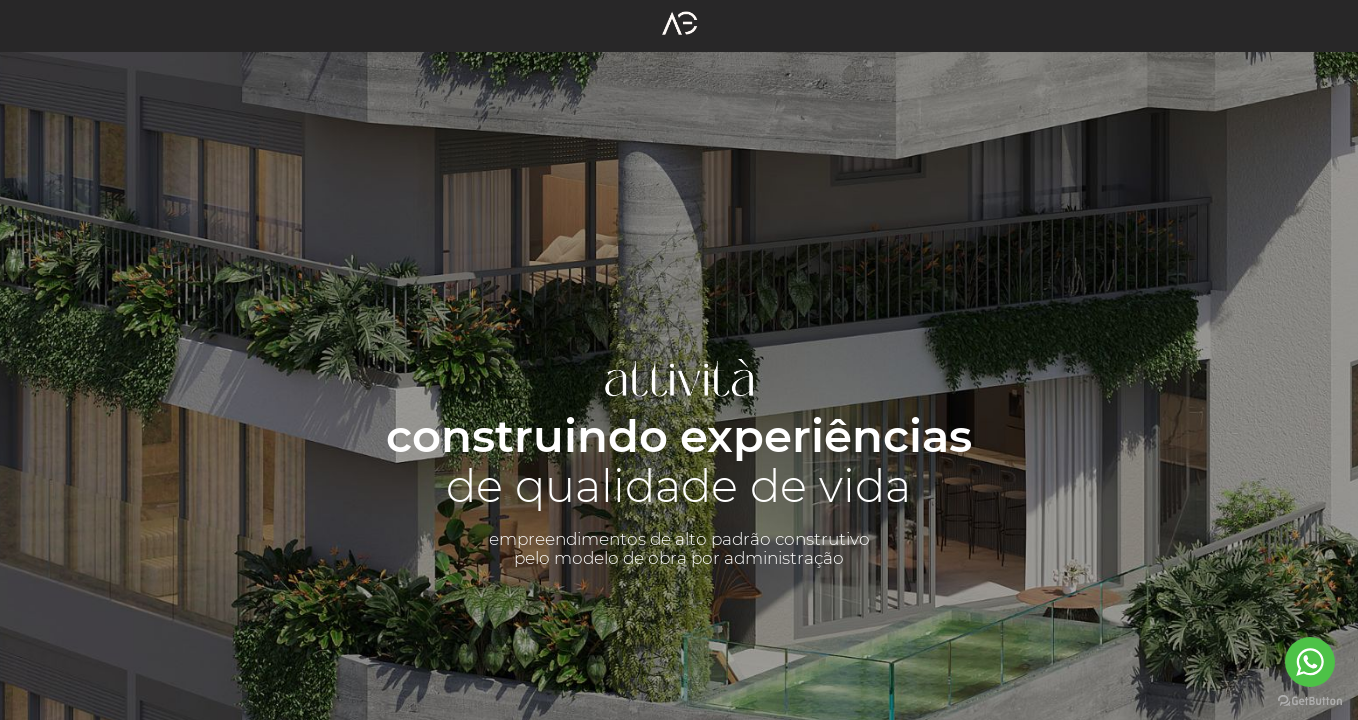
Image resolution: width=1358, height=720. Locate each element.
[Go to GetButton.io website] (1310, 700)
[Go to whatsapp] (1310, 662)
